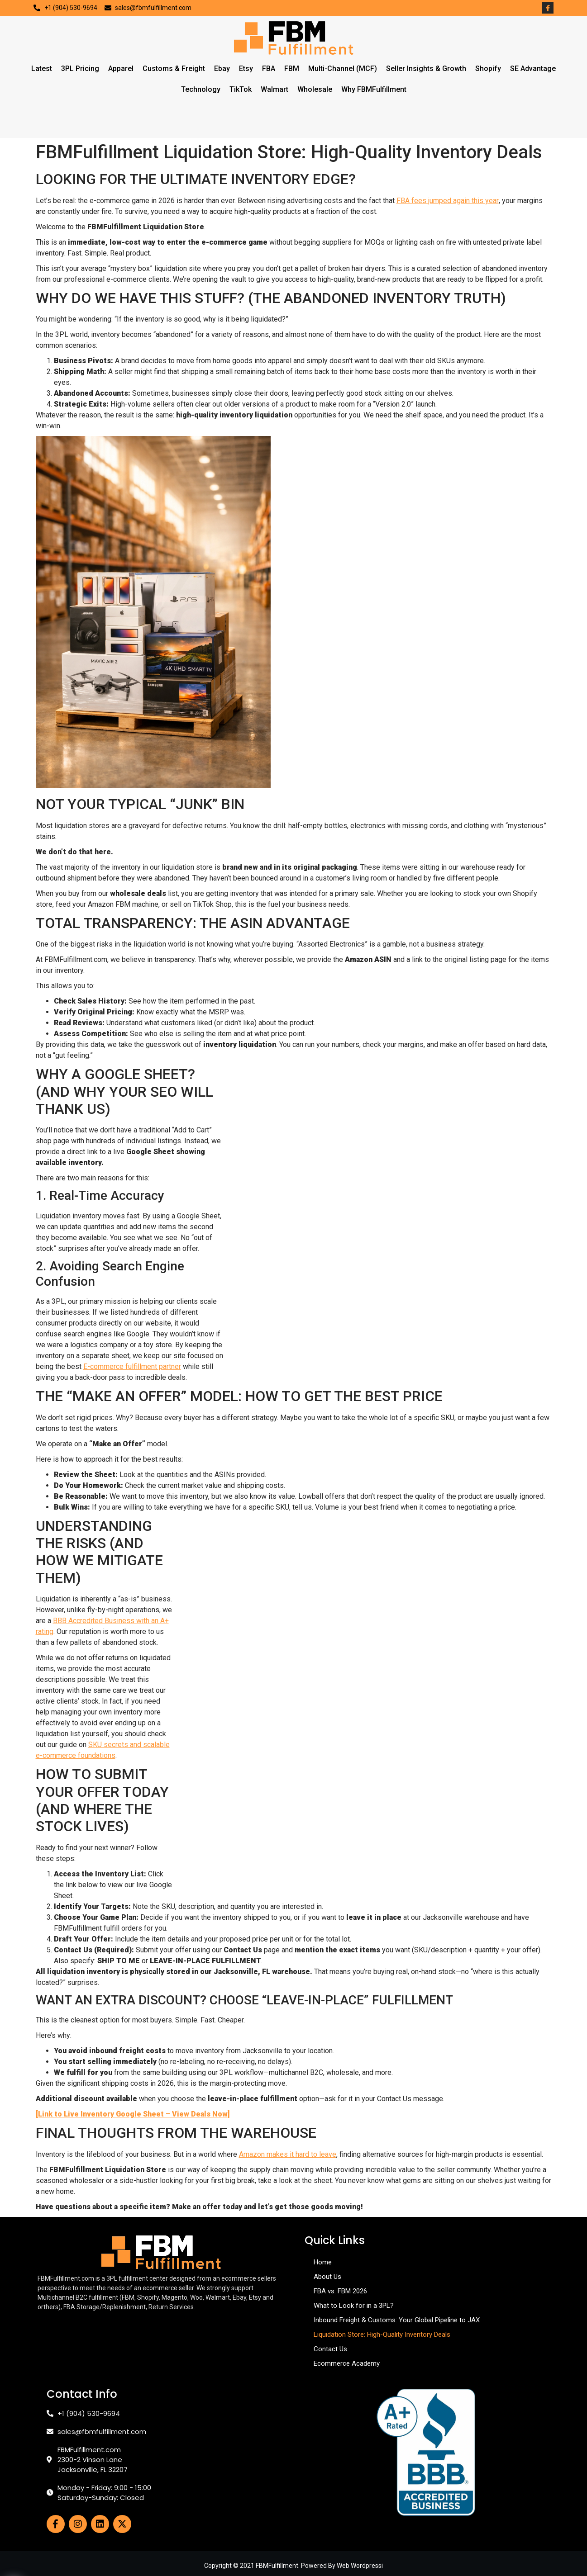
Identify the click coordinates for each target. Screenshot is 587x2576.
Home (323, 2262)
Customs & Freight (174, 68)
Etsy (246, 68)
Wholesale (314, 89)
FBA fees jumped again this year (447, 200)
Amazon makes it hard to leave (287, 2154)
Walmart (274, 89)
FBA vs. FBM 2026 (340, 2291)
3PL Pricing (80, 68)
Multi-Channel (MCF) (342, 68)
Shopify (488, 68)
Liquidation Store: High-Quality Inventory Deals (382, 2334)
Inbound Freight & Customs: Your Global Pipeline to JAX (397, 2320)
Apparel (121, 68)
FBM (291, 68)
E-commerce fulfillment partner (132, 1366)
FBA (268, 68)
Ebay (222, 68)
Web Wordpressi (360, 2565)
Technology (200, 89)
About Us (327, 2277)
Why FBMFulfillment (373, 89)
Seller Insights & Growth (426, 68)
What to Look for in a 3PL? (354, 2305)
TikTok (240, 89)
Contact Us (330, 2349)
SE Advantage (533, 68)
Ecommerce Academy (347, 2363)
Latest (41, 68)
